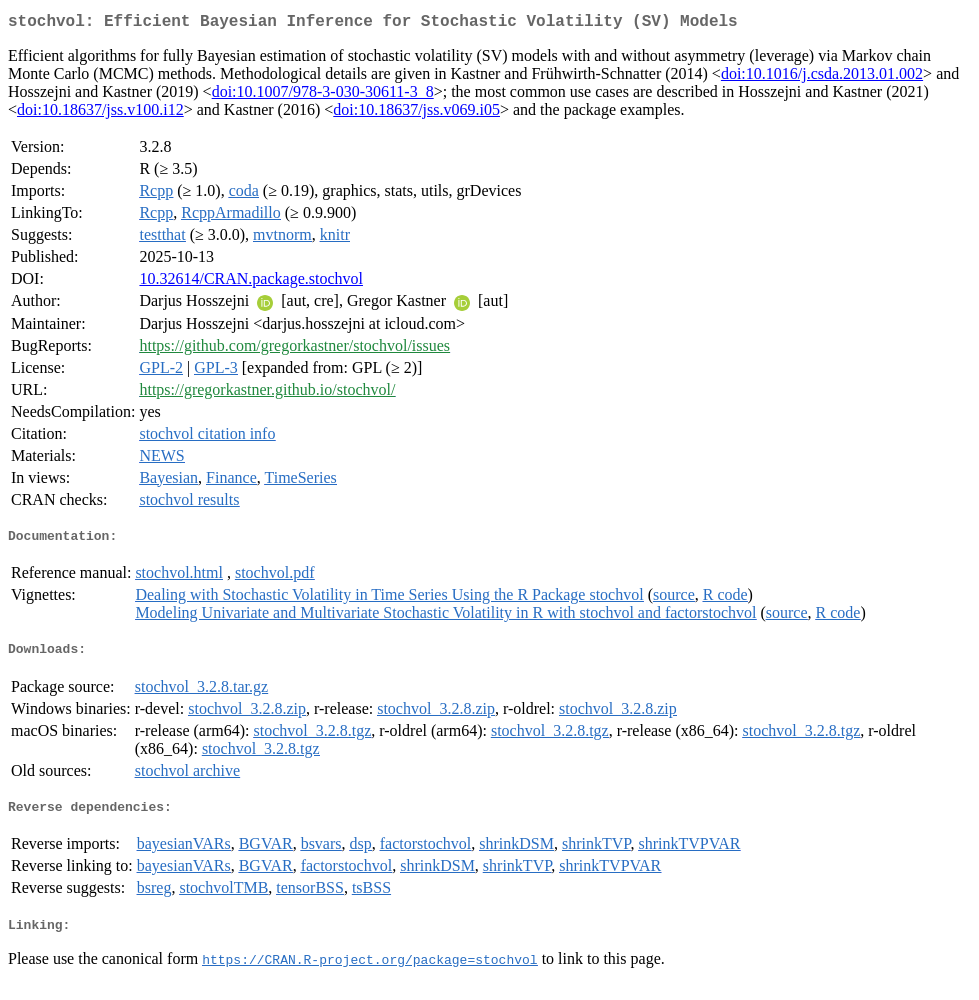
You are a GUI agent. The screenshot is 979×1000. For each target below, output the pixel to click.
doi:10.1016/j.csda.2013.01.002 (822, 77)
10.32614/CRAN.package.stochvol (251, 282)
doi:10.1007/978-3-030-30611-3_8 (323, 95)
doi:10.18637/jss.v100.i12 (100, 113)
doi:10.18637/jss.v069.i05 (416, 113)
